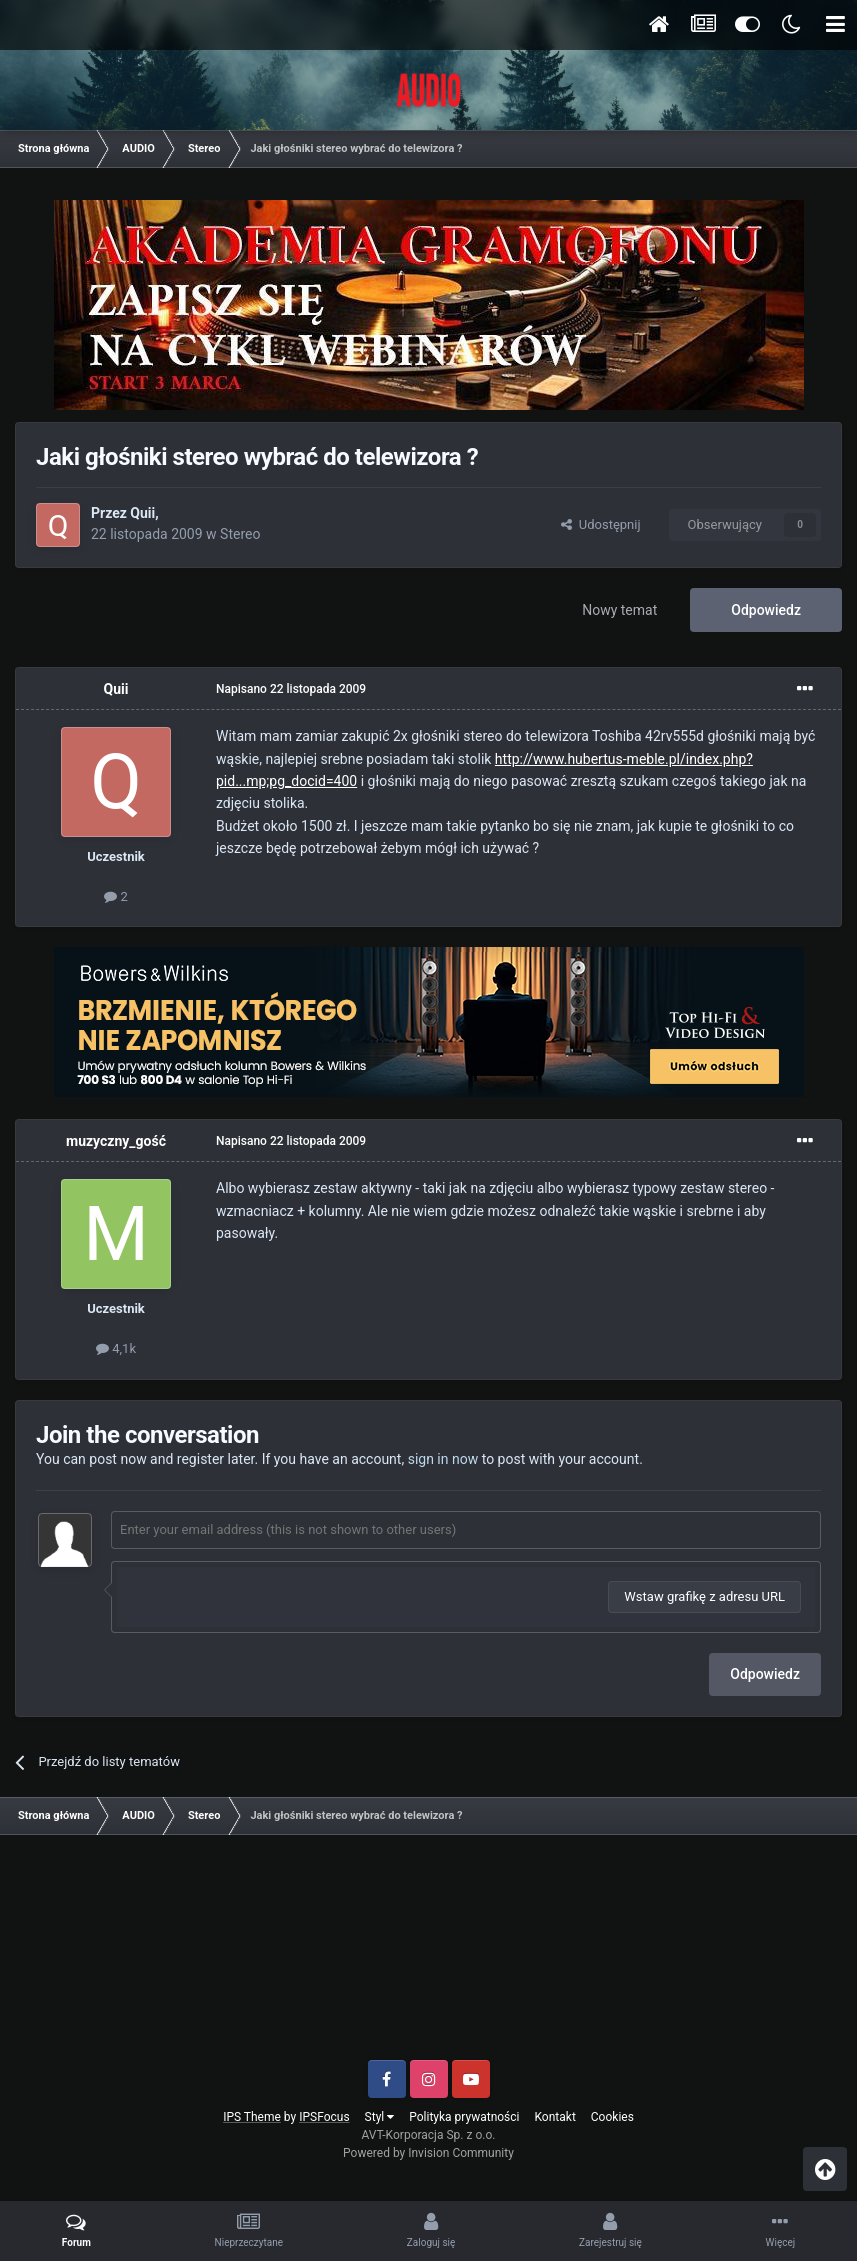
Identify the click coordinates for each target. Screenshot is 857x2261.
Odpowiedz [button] (765, 1674)
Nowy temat (619, 610)
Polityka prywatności (464, 2117)
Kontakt (555, 2117)
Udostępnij (600, 524)
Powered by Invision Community (428, 2153)
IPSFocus (324, 2117)
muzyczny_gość (116, 1141)
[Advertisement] (429, 1955)
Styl (380, 2117)
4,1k (116, 1348)
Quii (142, 513)
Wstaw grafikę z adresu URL (704, 1596)
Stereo (240, 534)
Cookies (612, 2117)
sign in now (443, 1459)
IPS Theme (252, 2117)
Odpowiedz (766, 610)
